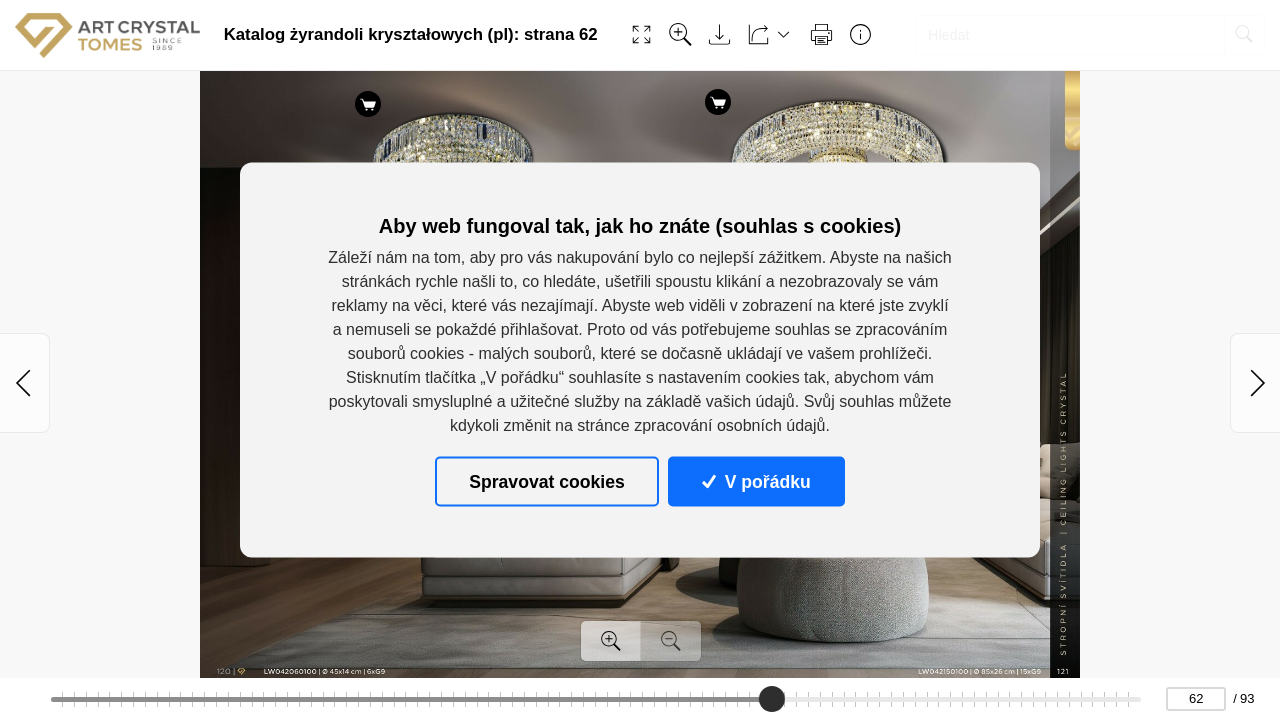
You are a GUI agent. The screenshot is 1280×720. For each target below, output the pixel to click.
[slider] (772, 699)
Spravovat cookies (546, 481)
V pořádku (756, 481)
